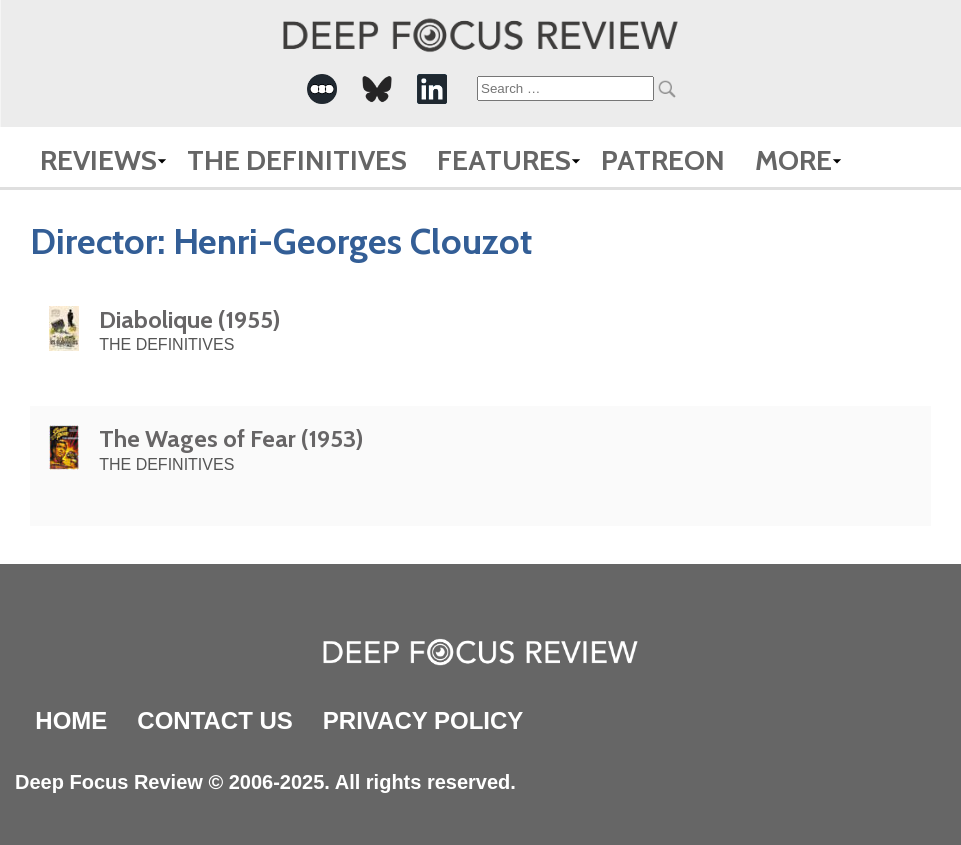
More (793, 160)
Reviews (98, 160)
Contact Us (215, 720)
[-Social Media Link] (322, 89)
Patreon (663, 160)
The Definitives (297, 160)
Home (71, 720)
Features (504, 160)
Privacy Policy (423, 720)
